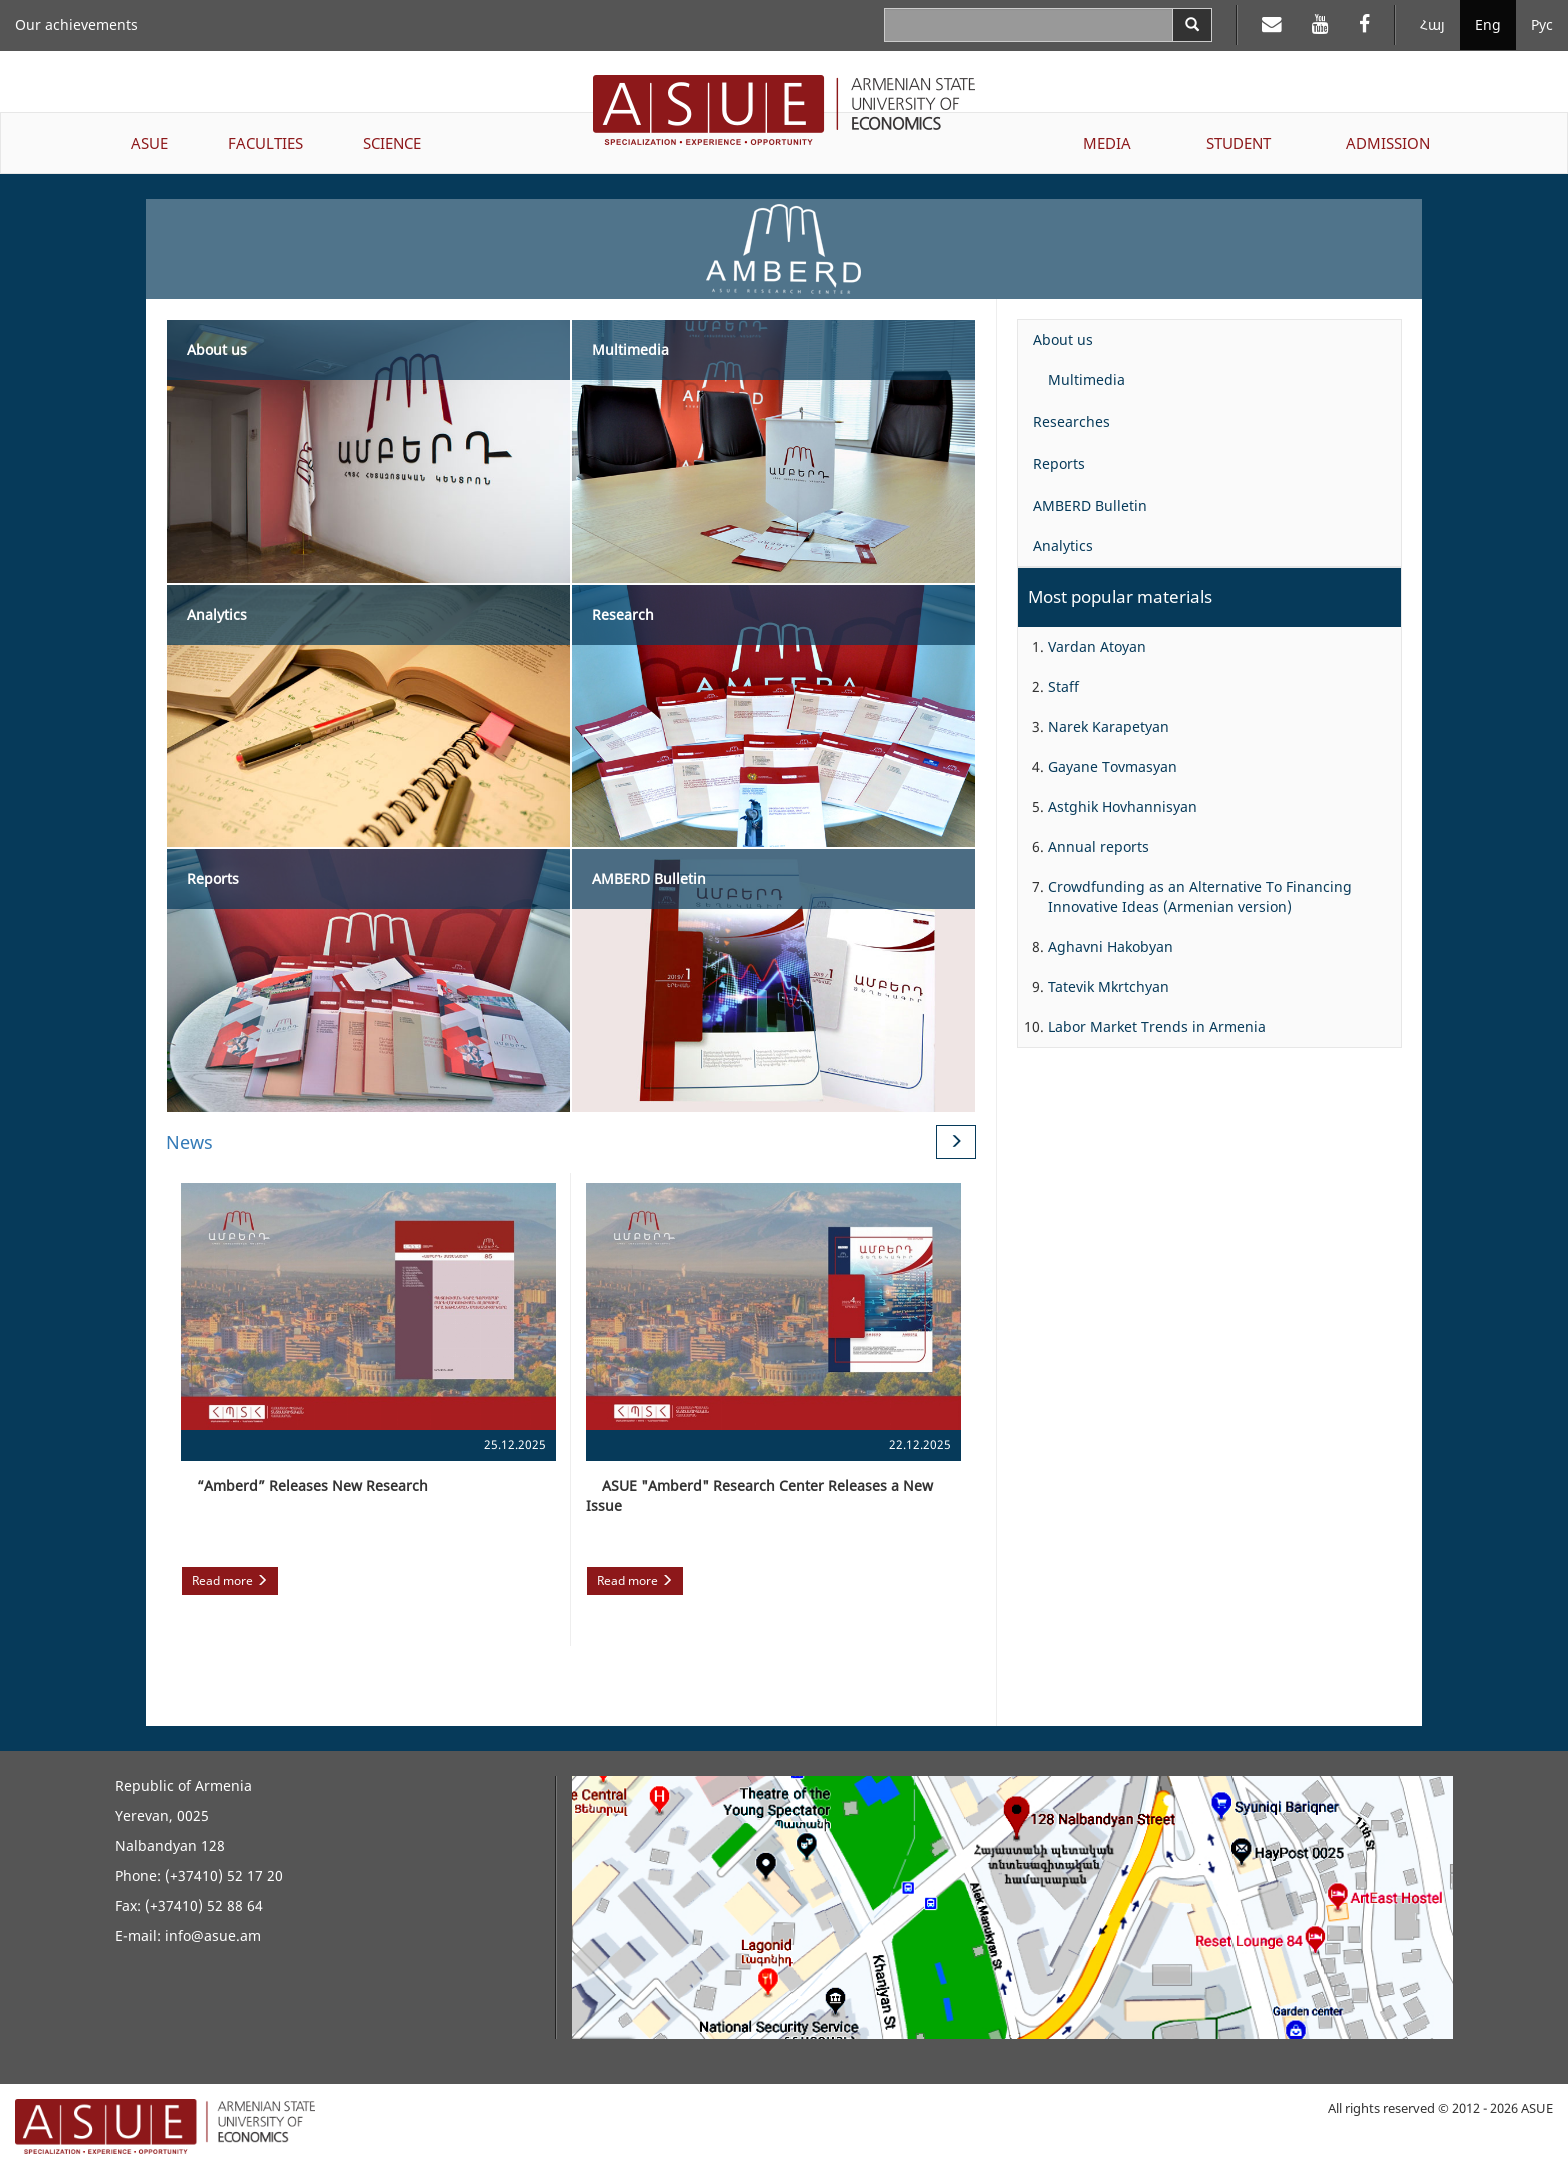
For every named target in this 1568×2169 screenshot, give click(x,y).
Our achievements (76, 24)
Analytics (1063, 545)
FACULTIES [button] (265, 143)
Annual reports (1098, 846)
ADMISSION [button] (1388, 143)
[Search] (1192, 25)
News (189, 1142)
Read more (230, 1580)
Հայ (1432, 24)
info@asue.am (213, 1935)
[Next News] (956, 1142)
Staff (1063, 686)
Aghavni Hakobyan (1110, 946)
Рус (1542, 24)
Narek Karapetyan (1108, 726)
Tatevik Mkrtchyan (1108, 986)
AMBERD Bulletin (1090, 505)
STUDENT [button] (1238, 143)
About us (1063, 339)
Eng (1488, 24)
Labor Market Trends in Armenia (1157, 1026)
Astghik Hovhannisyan (1122, 806)
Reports (1059, 463)
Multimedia (1086, 379)
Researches (1071, 421)
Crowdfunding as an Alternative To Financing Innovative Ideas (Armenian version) (1200, 896)
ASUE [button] (149, 143)
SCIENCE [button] (392, 143)
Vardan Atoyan (1097, 646)
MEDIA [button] (1107, 143)
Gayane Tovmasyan (1112, 766)
